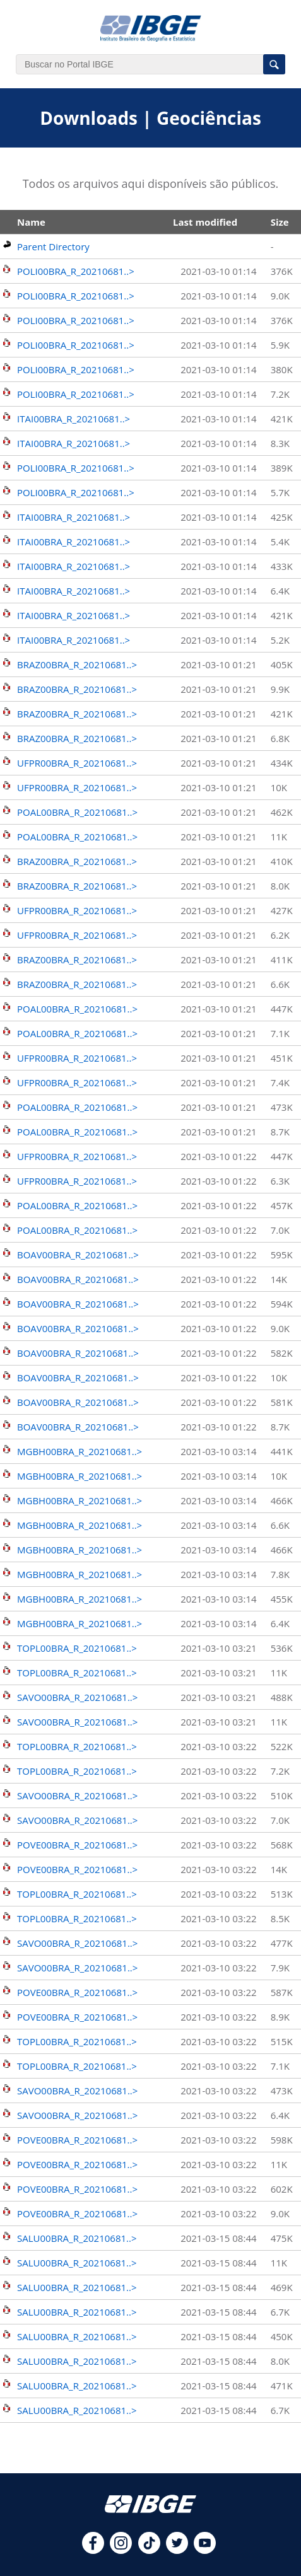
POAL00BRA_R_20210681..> (77, 812)
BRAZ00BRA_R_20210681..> (77, 664)
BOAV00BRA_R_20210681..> (78, 1254)
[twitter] (177, 2550)
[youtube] (205, 2550)
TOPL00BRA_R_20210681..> (77, 1648)
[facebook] (93, 2550)
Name (31, 222)
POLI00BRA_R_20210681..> (75, 271)
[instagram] (121, 2550)
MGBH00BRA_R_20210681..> (79, 1451)
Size (280, 222)
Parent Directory (53, 246)
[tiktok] (149, 2550)
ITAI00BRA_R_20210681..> (73, 418)
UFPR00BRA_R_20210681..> (77, 763)
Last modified (205, 222)
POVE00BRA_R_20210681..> (77, 1844)
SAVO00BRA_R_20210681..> (77, 1697)
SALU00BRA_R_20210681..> (77, 2238)
